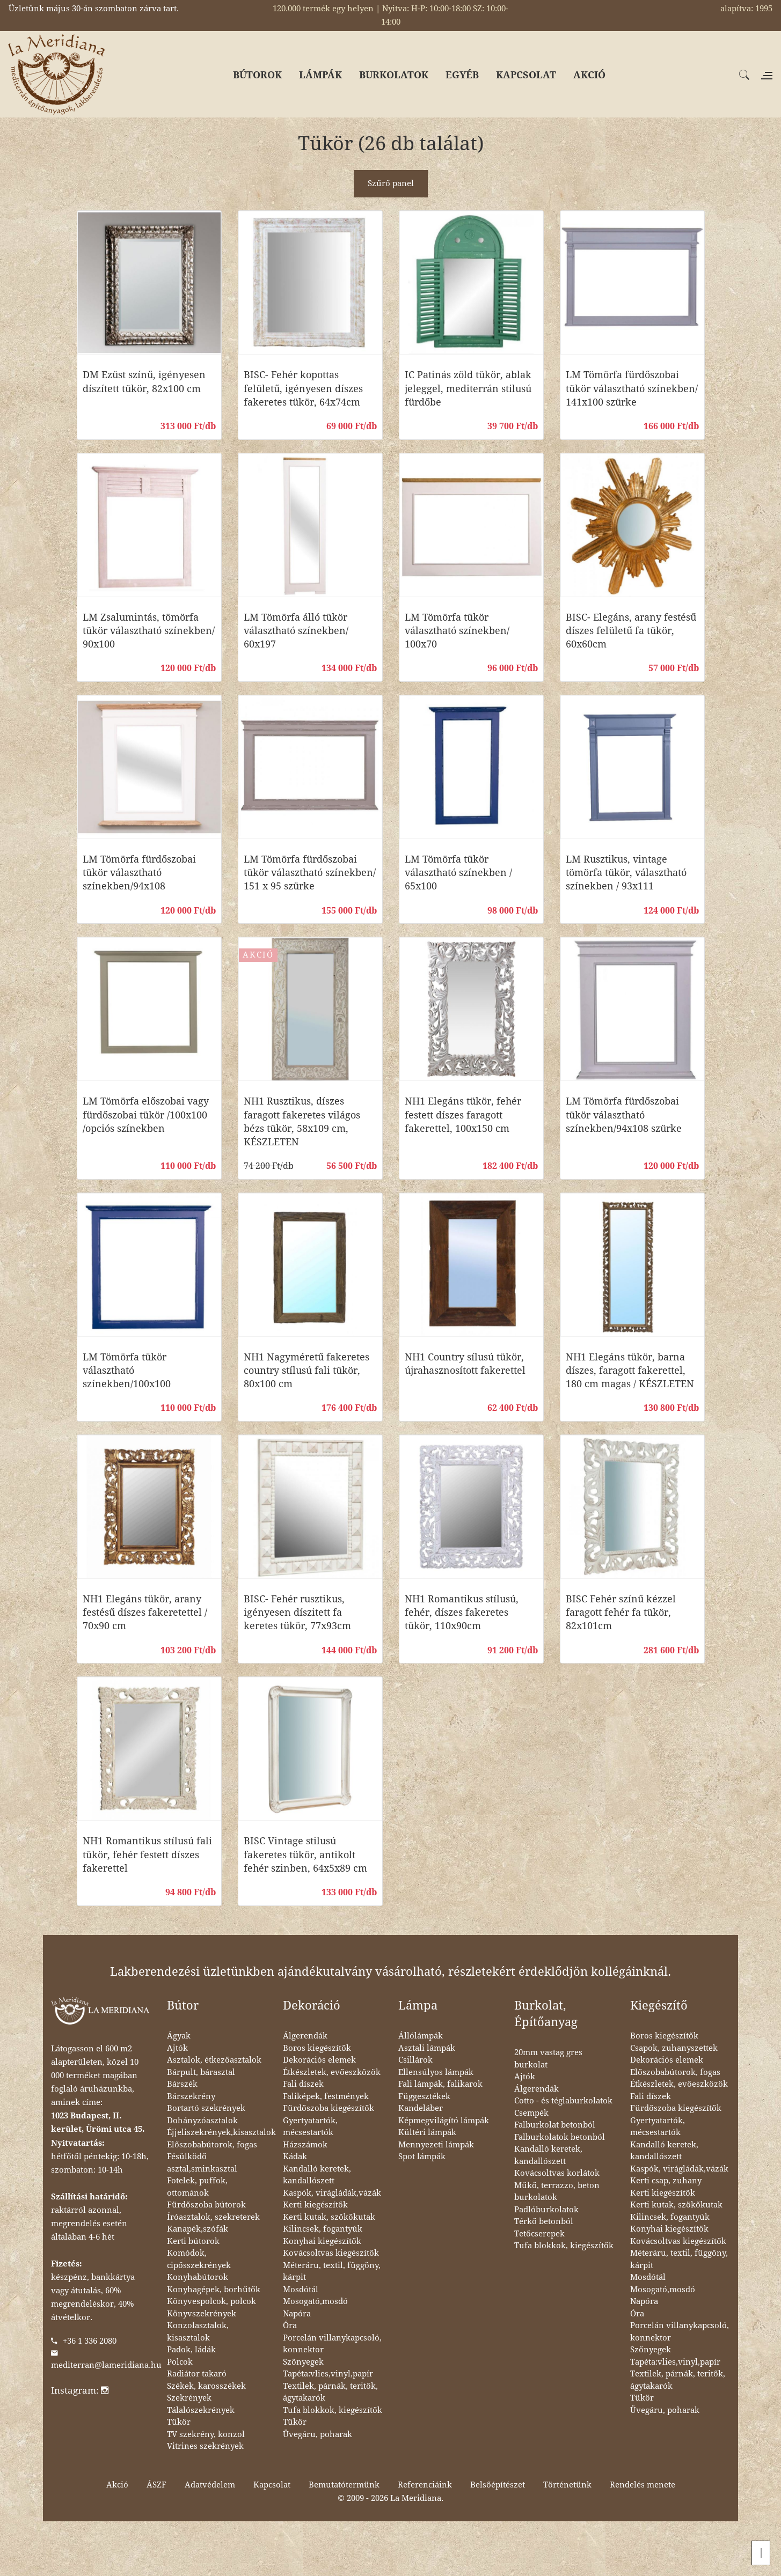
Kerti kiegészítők (315, 2205)
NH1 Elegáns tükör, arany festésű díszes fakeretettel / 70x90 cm (145, 1612)
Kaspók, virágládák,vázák (332, 2193)
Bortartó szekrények (206, 2108)
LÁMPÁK (320, 74)
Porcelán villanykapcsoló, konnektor (332, 2344)
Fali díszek (303, 2084)
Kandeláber (420, 2108)
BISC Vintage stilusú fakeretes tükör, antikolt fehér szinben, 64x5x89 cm (305, 1854)
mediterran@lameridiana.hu (106, 2365)
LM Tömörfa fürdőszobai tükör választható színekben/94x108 (139, 872)
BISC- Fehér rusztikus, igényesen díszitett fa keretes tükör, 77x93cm (297, 1612)
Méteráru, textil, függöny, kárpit (332, 2272)
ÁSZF (156, 2485)
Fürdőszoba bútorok (206, 2205)
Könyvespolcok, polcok (211, 2301)
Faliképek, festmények (326, 2096)
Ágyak (179, 2036)
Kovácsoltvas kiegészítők (331, 2253)
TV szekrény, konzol (206, 2434)
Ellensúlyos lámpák (435, 2072)
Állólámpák (420, 2036)
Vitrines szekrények (205, 2446)
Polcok (180, 2362)
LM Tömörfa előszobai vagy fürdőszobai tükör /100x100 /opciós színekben (146, 1114)
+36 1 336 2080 (89, 2341)
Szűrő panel (391, 183)
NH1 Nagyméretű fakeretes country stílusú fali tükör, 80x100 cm (306, 1370)
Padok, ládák (191, 2349)
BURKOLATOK (393, 74)
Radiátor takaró (197, 2374)
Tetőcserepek (539, 2234)
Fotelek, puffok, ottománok (197, 2187)
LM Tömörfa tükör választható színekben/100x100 (127, 1370)
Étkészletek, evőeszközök (332, 2072)
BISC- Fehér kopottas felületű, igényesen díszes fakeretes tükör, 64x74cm (303, 388)
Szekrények (189, 2398)
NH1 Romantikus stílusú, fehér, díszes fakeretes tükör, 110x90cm (462, 1612)
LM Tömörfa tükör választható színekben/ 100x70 (457, 631)
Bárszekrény (191, 2096)
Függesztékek (424, 2096)
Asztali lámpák (426, 2048)
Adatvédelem (210, 2485)
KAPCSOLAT (526, 74)
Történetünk (567, 2485)
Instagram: (79, 2390)
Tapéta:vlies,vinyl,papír (328, 2374)
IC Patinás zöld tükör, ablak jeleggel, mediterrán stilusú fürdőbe (468, 388)
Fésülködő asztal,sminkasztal (202, 2163)
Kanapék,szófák (197, 2229)
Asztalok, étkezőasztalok (214, 2060)
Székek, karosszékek (206, 2386)
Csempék (531, 2113)
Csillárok (415, 2060)
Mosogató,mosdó (315, 2301)
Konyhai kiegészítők (322, 2241)
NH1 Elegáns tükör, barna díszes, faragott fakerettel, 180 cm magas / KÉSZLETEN (630, 1370)
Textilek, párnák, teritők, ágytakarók (330, 2392)
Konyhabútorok (197, 2277)
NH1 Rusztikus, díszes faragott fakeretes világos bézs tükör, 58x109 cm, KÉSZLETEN (302, 1121)
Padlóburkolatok (546, 2209)
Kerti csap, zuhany (666, 2180)
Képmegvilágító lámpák (443, 2120)
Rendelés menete (642, 2485)
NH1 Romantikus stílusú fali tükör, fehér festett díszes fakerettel (147, 1854)
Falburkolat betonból (554, 2125)
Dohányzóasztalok (202, 2120)
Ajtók (177, 2048)
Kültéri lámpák (427, 2132)
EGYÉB (462, 74)
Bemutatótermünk (344, 2485)
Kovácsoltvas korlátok (557, 2173)
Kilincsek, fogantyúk (322, 2229)
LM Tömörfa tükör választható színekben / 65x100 (458, 872)
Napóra (297, 2314)
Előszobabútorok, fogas (212, 2145)
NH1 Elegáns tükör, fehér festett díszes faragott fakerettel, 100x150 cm (463, 1114)
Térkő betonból (543, 2221)
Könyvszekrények (201, 2314)
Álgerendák (305, 2036)
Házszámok (305, 2145)
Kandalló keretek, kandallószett (317, 2175)
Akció (117, 2485)
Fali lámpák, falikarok (440, 2084)
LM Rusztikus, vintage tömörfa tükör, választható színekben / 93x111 (626, 872)
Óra (290, 2325)
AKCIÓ (589, 74)
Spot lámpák (422, 2156)
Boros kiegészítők (317, 2048)
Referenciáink (425, 2485)
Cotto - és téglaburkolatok (563, 2101)
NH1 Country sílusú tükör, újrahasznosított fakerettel (465, 1363)
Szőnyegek (303, 2362)
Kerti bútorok (193, 2241)
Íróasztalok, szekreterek (213, 2217)
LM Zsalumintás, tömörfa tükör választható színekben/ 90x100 (149, 631)
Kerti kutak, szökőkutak (329, 2217)
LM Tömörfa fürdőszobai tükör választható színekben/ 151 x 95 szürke (310, 872)
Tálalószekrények (201, 2410)
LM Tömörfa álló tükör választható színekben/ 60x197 (296, 631)
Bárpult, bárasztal (201, 2072)
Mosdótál (300, 2289)
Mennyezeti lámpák (436, 2145)
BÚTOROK (257, 74)
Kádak (295, 2156)
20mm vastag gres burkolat (548, 2059)
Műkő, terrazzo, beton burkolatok (557, 2192)
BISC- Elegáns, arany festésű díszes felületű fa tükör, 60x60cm (631, 631)
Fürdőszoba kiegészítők (328, 2108)
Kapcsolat (271, 2485)
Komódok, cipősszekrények (199, 2259)
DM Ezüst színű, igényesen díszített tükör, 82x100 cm (144, 381)
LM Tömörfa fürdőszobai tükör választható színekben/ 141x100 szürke (632, 388)
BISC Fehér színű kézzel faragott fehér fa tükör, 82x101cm (621, 1612)
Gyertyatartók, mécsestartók (310, 2127)
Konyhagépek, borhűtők (213, 2289)
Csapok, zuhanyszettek (674, 2048)
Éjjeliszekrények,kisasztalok (221, 2132)
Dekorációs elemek (319, 2060)
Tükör (179, 2422)
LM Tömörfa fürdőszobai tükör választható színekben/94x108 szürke (624, 1114)
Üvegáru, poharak (317, 2434)
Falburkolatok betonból (559, 2137)
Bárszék (182, 2084)
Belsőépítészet (497, 2485)
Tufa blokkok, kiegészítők (332, 2410)
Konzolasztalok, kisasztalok (198, 2332)
